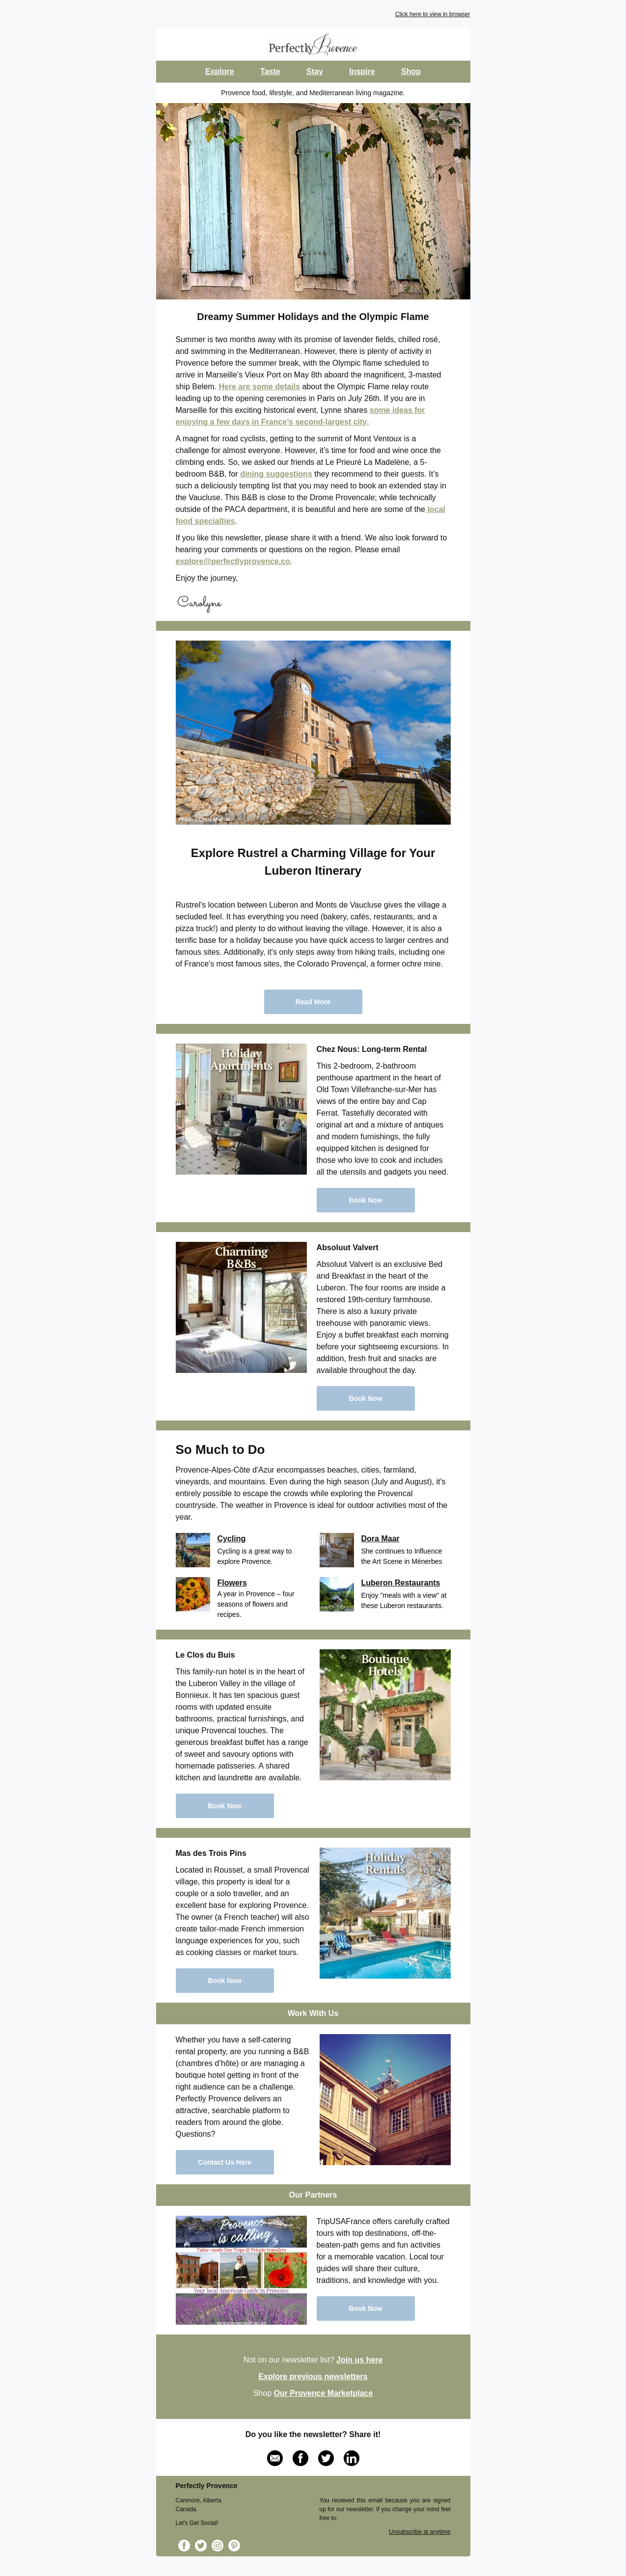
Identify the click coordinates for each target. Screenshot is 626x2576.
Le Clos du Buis (205, 1655)
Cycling (232, 1538)
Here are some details (259, 386)
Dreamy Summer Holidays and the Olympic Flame (313, 316)
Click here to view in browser (432, 14)
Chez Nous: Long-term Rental (372, 1049)
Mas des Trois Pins (211, 1853)
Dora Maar (380, 1538)
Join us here (359, 2360)
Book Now (365, 1200)
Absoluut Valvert (348, 1247)
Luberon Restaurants (400, 1583)
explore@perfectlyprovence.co (233, 561)
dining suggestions (276, 474)
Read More (313, 1002)
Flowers (232, 1583)
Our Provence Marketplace (323, 2393)
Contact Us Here (224, 2162)
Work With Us (313, 2013)
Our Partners (313, 2195)
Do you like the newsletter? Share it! (313, 2434)
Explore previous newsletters (312, 2376)
